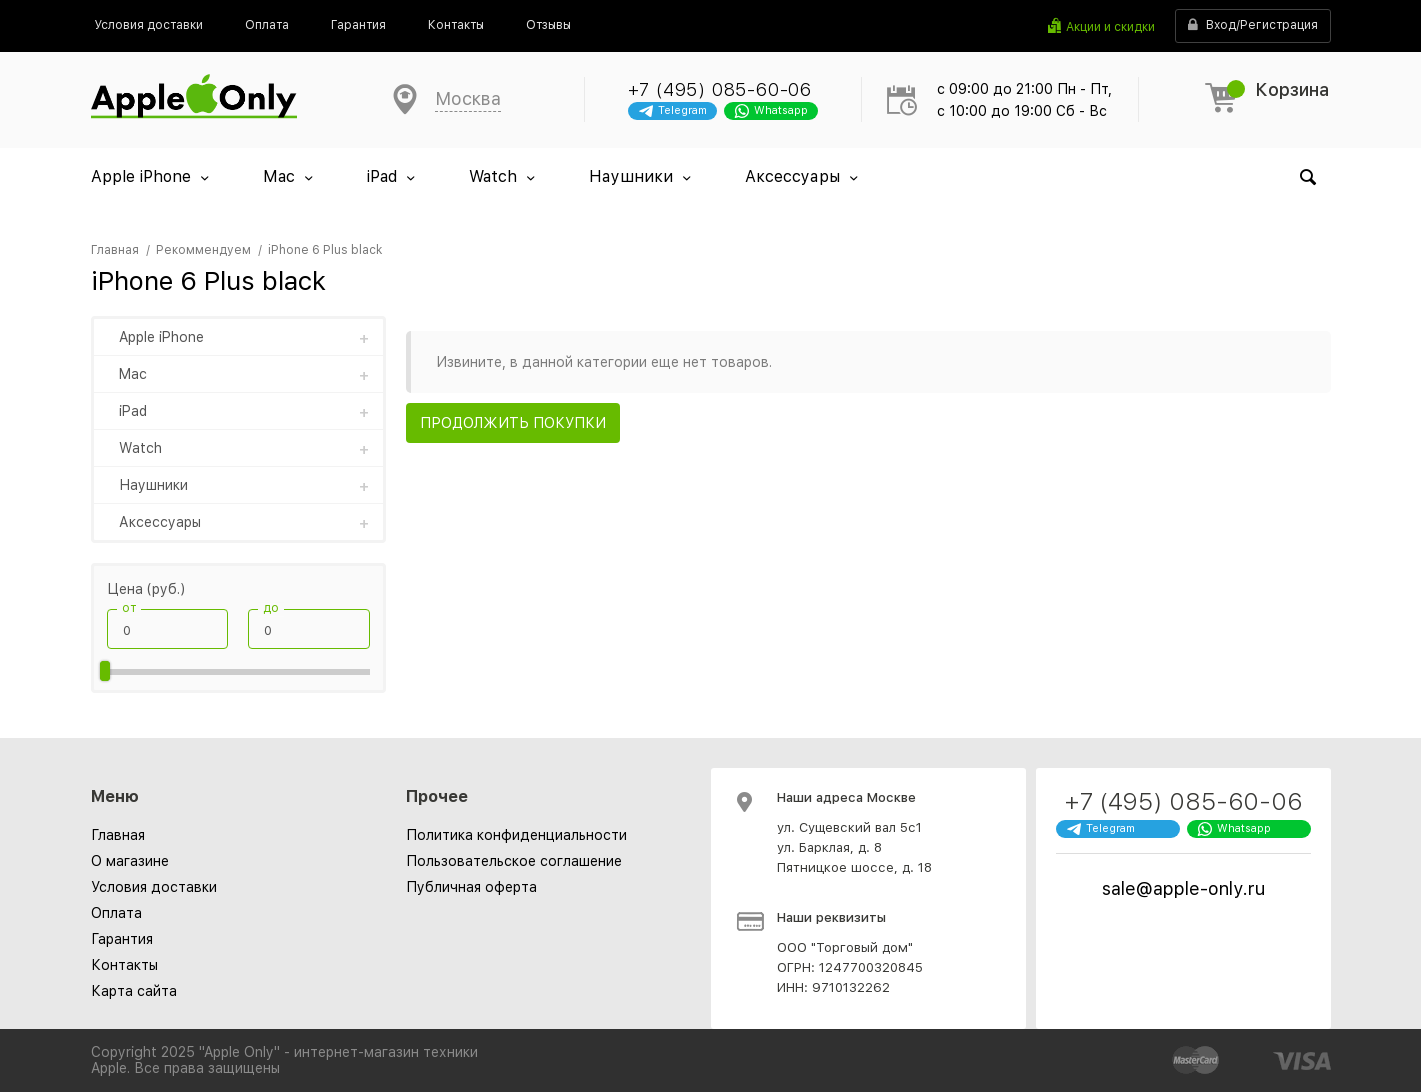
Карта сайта (134, 991)
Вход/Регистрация (1253, 25)
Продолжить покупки (513, 423)
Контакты (124, 965)
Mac (279, 176)
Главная (118, 835)
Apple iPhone (141, 176)
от (129, 608)
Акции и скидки (1110, 27)
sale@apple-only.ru (1183, 888)
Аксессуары (792, 176)
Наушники (631, 176)
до (271, 608)
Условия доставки (154, 887)
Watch (493, 176)
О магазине (130, 861)
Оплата (116, 913)
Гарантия (122, 939)
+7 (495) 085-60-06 (720, 89)
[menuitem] (148, 25)
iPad (382, 176)
